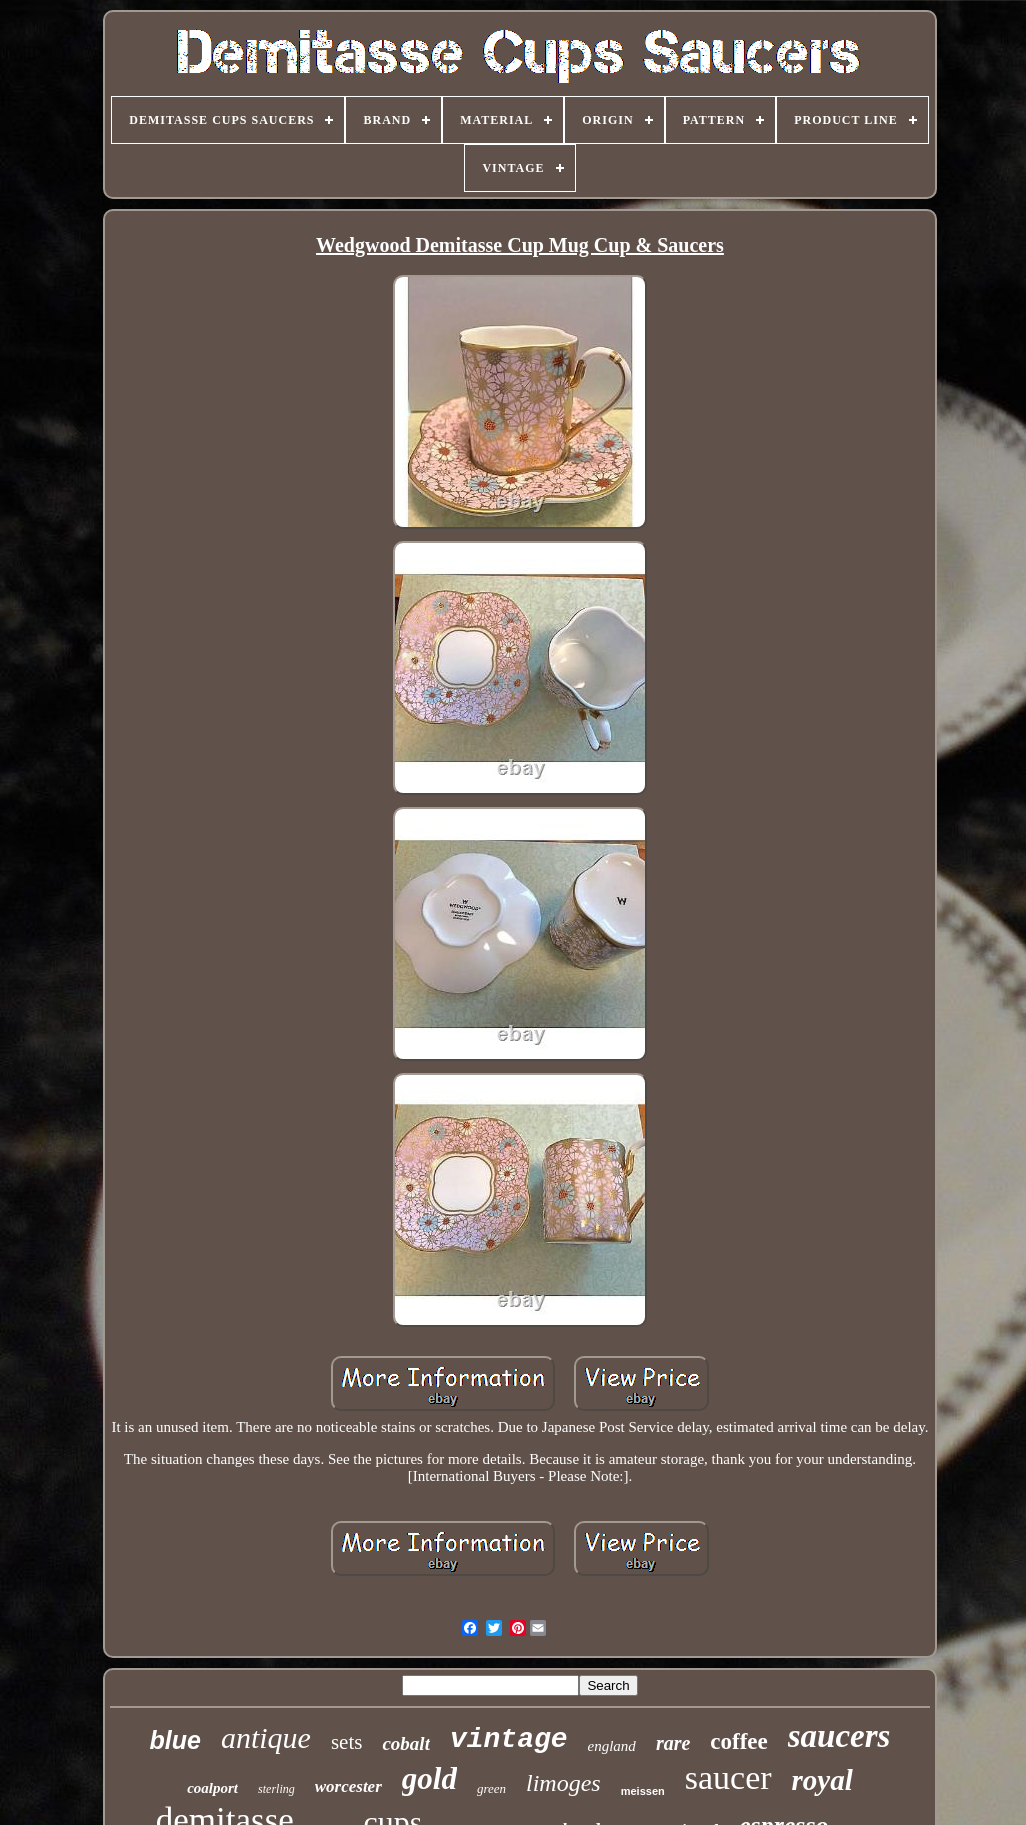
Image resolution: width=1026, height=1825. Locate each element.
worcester (348, 1786)
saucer (728, 1777)
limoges (563, 1783)
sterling (276, 1789)
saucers (839, 1736)
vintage (509, 1739)
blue (175, 1740)
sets (347, 1742)
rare (673, 1743)
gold (429, 1778)
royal (822, 1780)
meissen (643, 1791)
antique (266, 1737)
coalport (212, 1788)
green (491, 1788)
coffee (738, 1741)
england (612, 1746)
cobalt (406, 1743)
